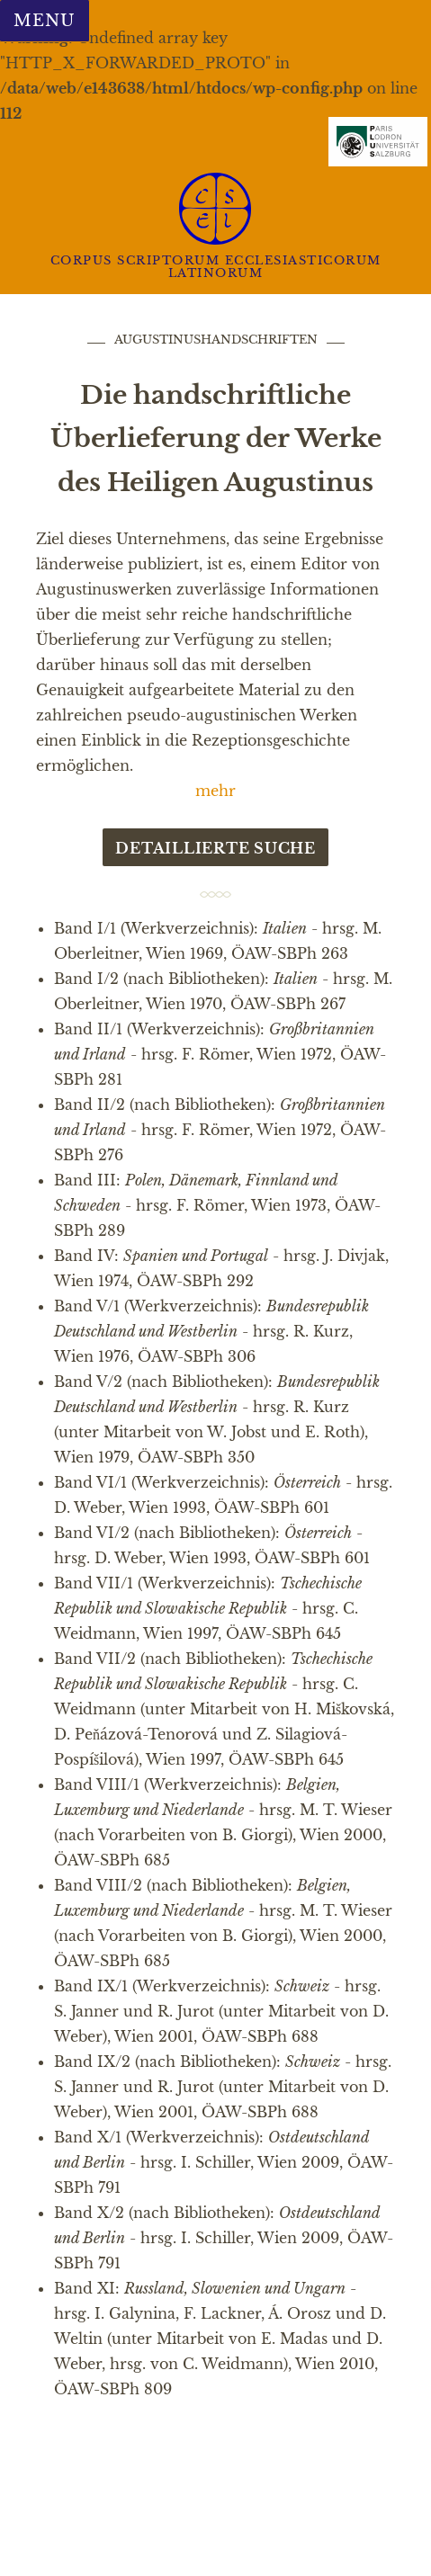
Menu (44, 21)
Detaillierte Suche (215, 848)
